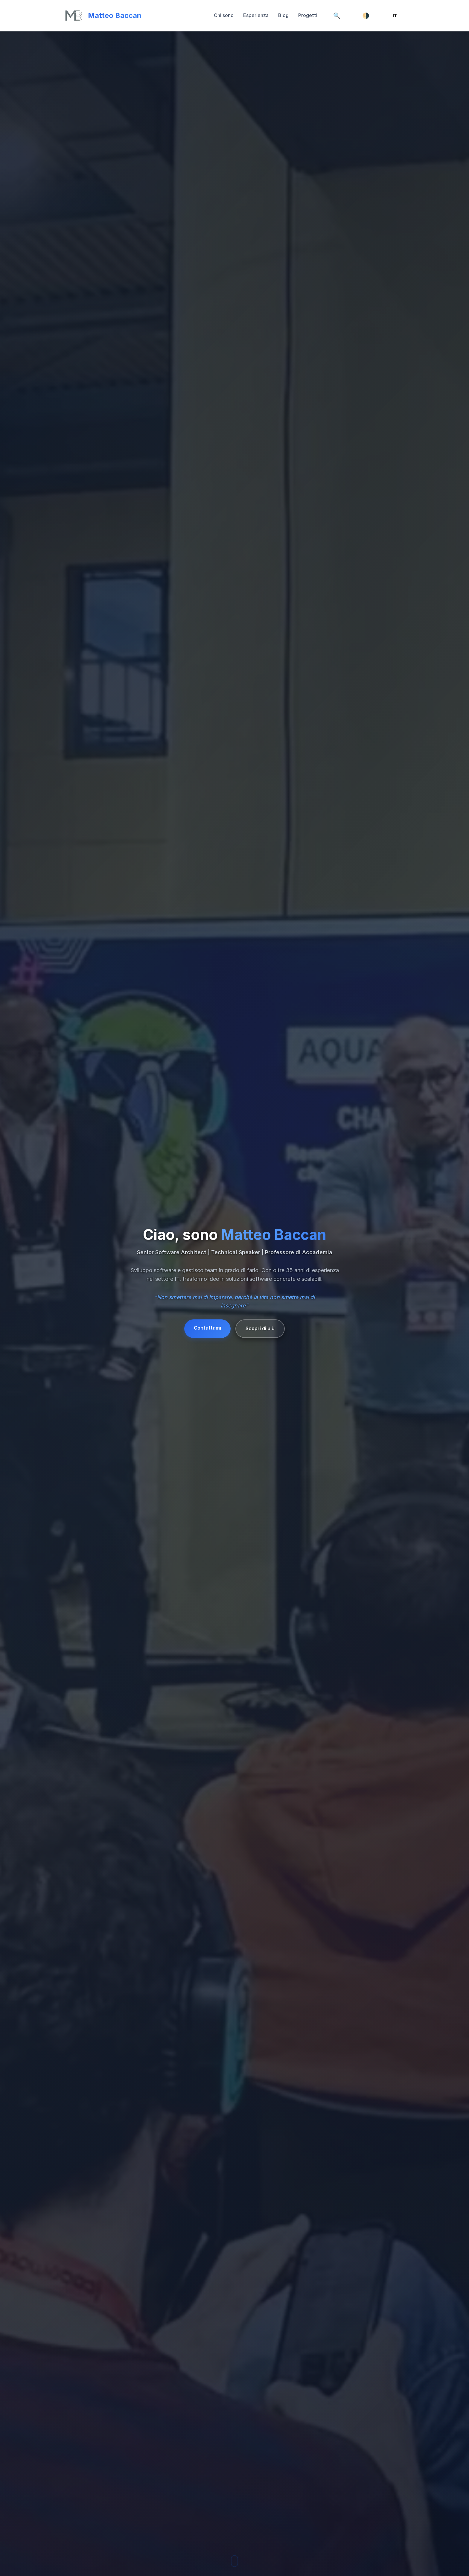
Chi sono (224, 15)
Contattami (207, 1328)
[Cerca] (336, 16)
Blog (283, 15)
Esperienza (256, 15)
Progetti (307, 15)
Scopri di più (260, 1328)
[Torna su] (103, 16)
